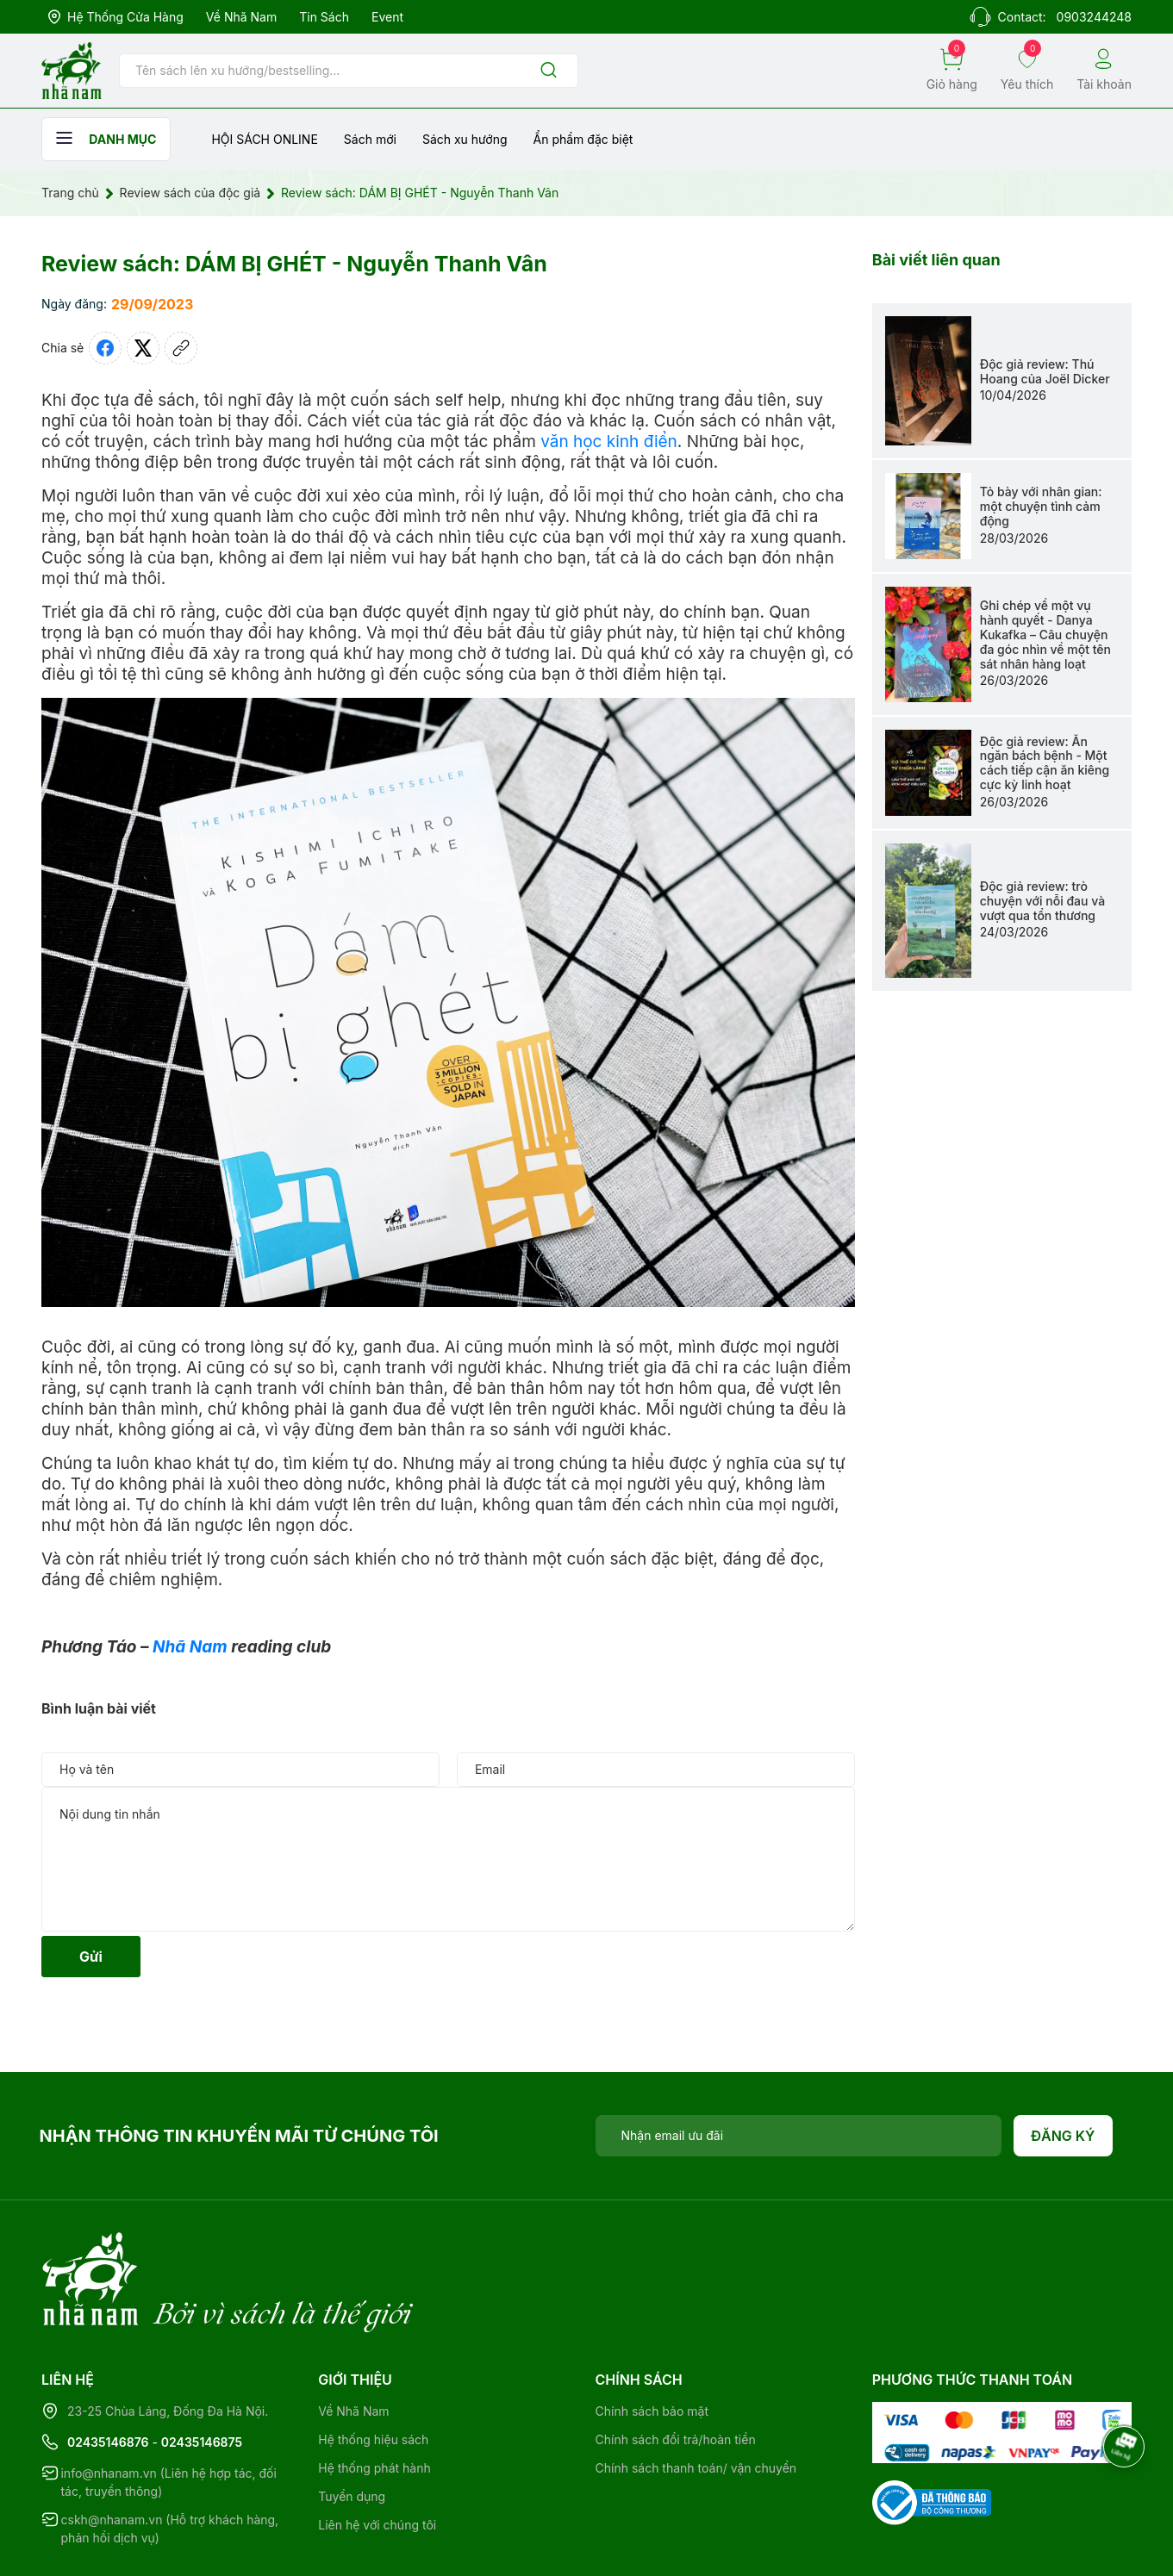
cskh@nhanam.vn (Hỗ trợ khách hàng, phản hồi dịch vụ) (170, 2458)
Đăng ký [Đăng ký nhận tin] (1063, 2135)
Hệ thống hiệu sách (373, 2368)
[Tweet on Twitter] (143, 348)
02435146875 (201, 2371)
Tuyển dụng (351, 2425)
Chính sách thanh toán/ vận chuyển (696, 2397)
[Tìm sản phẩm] (348, 70)
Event (387, 16)
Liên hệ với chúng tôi (377, 2454)
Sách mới (370, 139)
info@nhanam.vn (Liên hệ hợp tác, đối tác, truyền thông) (168, 2411)
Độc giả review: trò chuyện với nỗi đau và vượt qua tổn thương (1042, 901)
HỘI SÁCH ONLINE (264, 139)
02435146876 (108, 2371)
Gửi (91, 1956)
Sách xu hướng (465, 139)
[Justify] (548, 71)
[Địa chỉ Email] (799, 2135)
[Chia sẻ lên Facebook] (105, 348)
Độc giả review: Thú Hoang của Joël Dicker (1045, 371)
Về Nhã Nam (241, 16)
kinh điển (642, 441)
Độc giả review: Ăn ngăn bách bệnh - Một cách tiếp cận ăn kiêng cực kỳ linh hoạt (1044, 763)
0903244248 (1094, 16)
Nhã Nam (190, 1647)
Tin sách (324, 16)
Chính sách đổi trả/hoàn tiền (676, 2368)
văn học (571, 441)
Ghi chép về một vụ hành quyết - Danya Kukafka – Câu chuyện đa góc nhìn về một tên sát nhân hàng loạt (1045, 634)
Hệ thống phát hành (374, 2397)
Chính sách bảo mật (652, 2340)
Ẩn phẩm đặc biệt (583, 139)
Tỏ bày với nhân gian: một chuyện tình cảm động (1041, 506)
